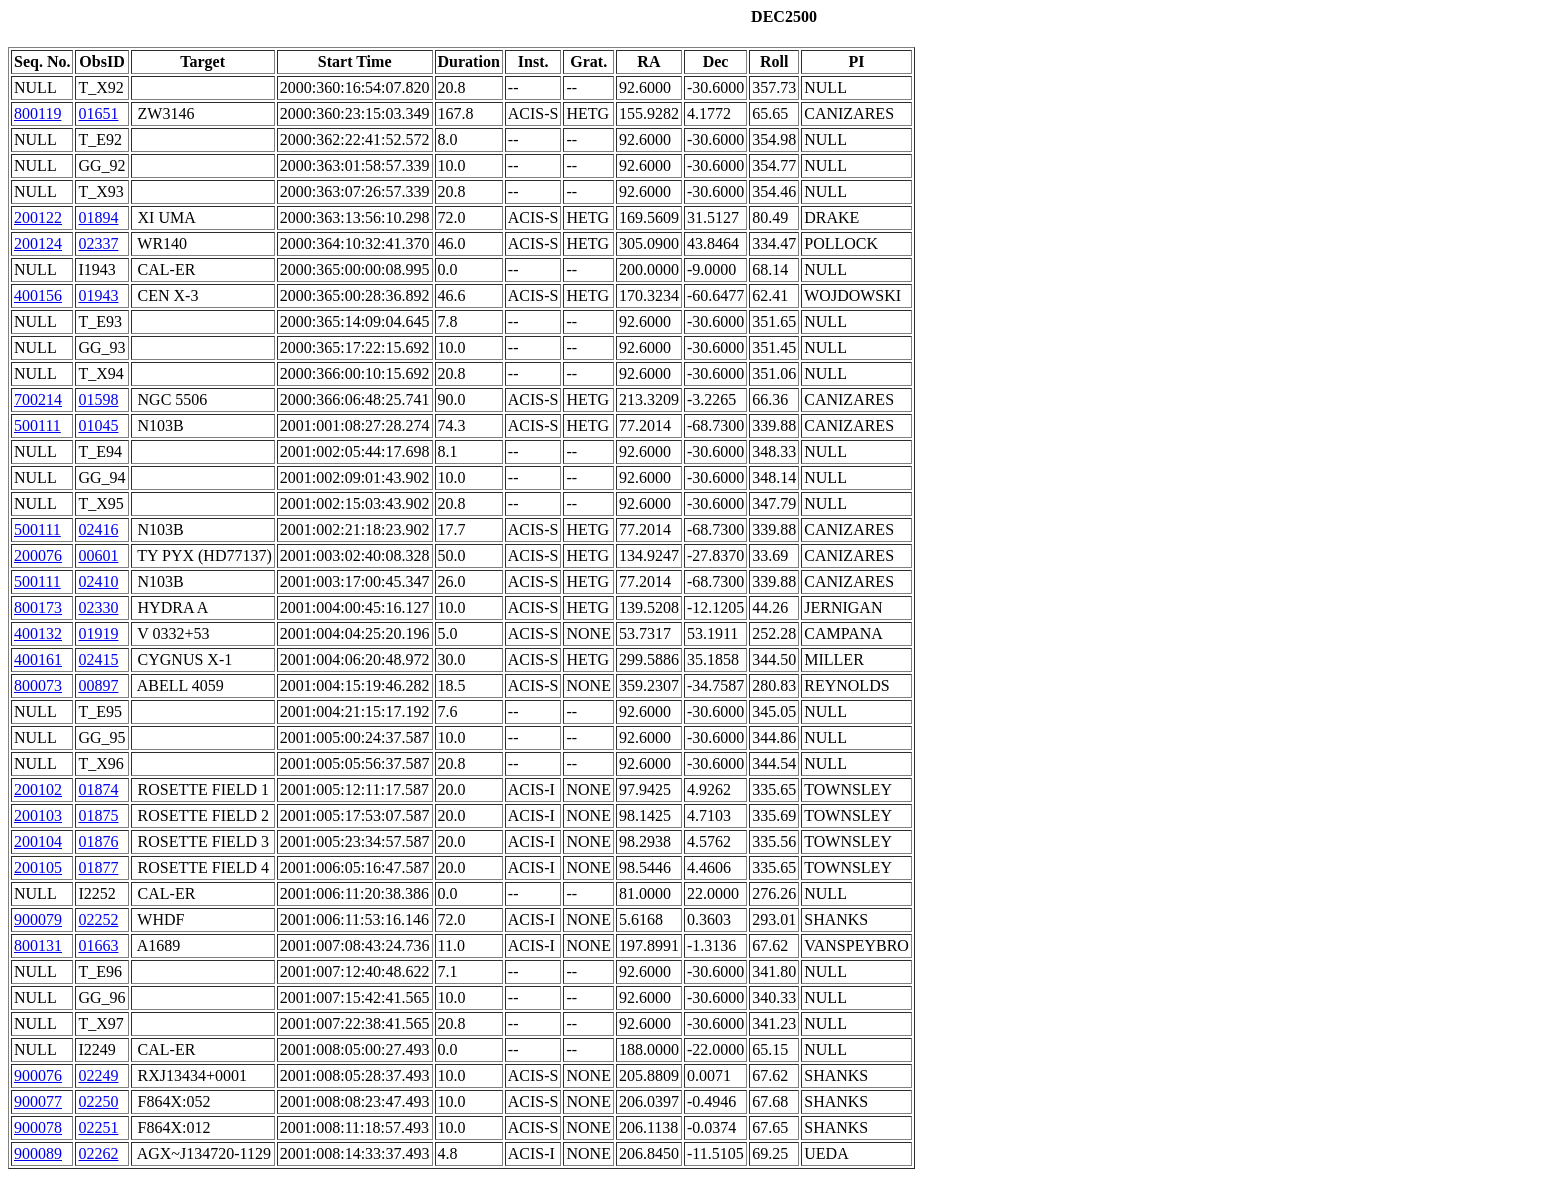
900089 (38, 1153)
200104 (38, 841)
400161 (38, 659)
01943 (98, 295)
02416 (98, 529)
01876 (98, 841)
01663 (98, 945)
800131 (38, 945)
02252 (98, 919)
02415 (98, 659)
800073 (38, 685)
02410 (98, 581)
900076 (38, 1075)
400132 (38, 633)
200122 (38, 217)
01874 (98, 789)
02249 (98, 1075)
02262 (98, 1153)
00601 (98, 555)
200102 (38, 789)
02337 (98, 243)
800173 (38, 607)
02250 (98, 1101)
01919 (98, 633)
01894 (98, 217)
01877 (98, 867)
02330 (98, 607)
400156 (38, 295)
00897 (98, 685)
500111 (37, 425)
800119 (37, 113)
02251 (98, 1127)
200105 (38, 867)
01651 (98, 113)
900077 (38, 1101)
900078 (38, 1127)
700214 (38, 399)
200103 (38, 815)
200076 (38, 555)
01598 (98, 399)
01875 (98, 815)
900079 (38, 919)
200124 (38, 243)
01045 (98, 425)
